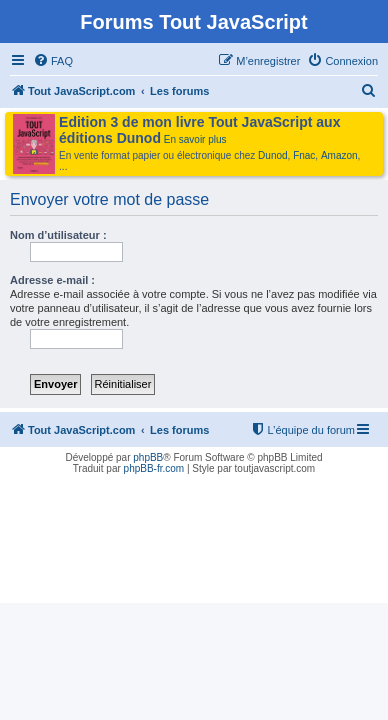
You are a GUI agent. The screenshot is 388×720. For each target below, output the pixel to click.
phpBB (148, 457)
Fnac (304, 155)
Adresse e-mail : (52, 280)
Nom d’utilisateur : (58, 235)
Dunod (272, 155)
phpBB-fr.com (154, 468)
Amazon (339, 155)
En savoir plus (195, 139)
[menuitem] (53, 61)
